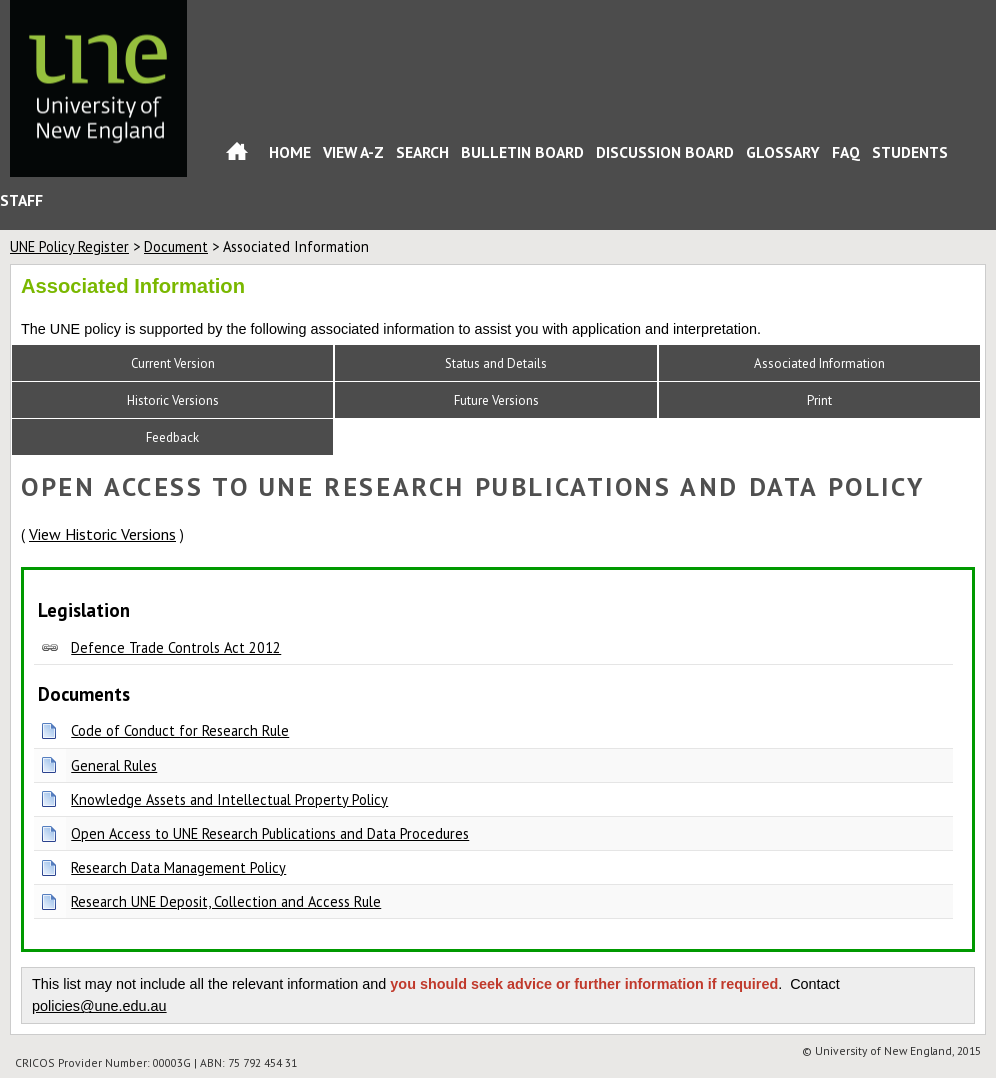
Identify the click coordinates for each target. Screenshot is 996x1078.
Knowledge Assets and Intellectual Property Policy (229, 799)
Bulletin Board (522, 152)
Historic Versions (173, 400)
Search (422, 152)
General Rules (114, 765)
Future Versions (496, 400)
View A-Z (353, 152)
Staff (21, 200)
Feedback (172, 437)
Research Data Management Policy (178, 867)
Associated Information (819, 363)
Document (176, 246)
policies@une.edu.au (99, 1006)
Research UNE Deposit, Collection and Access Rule (226, 901)
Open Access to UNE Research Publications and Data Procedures (270, 833)
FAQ (846, 152)
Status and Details (496, 363)
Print (819, 400)
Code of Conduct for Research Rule (180, 730)
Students (910, 152)
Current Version (173, 363)
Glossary (783, 152)
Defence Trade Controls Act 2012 (176, 647)
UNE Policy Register (69, 246)
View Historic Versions (102, 534)
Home (237, 155)
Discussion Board (665, 152)
